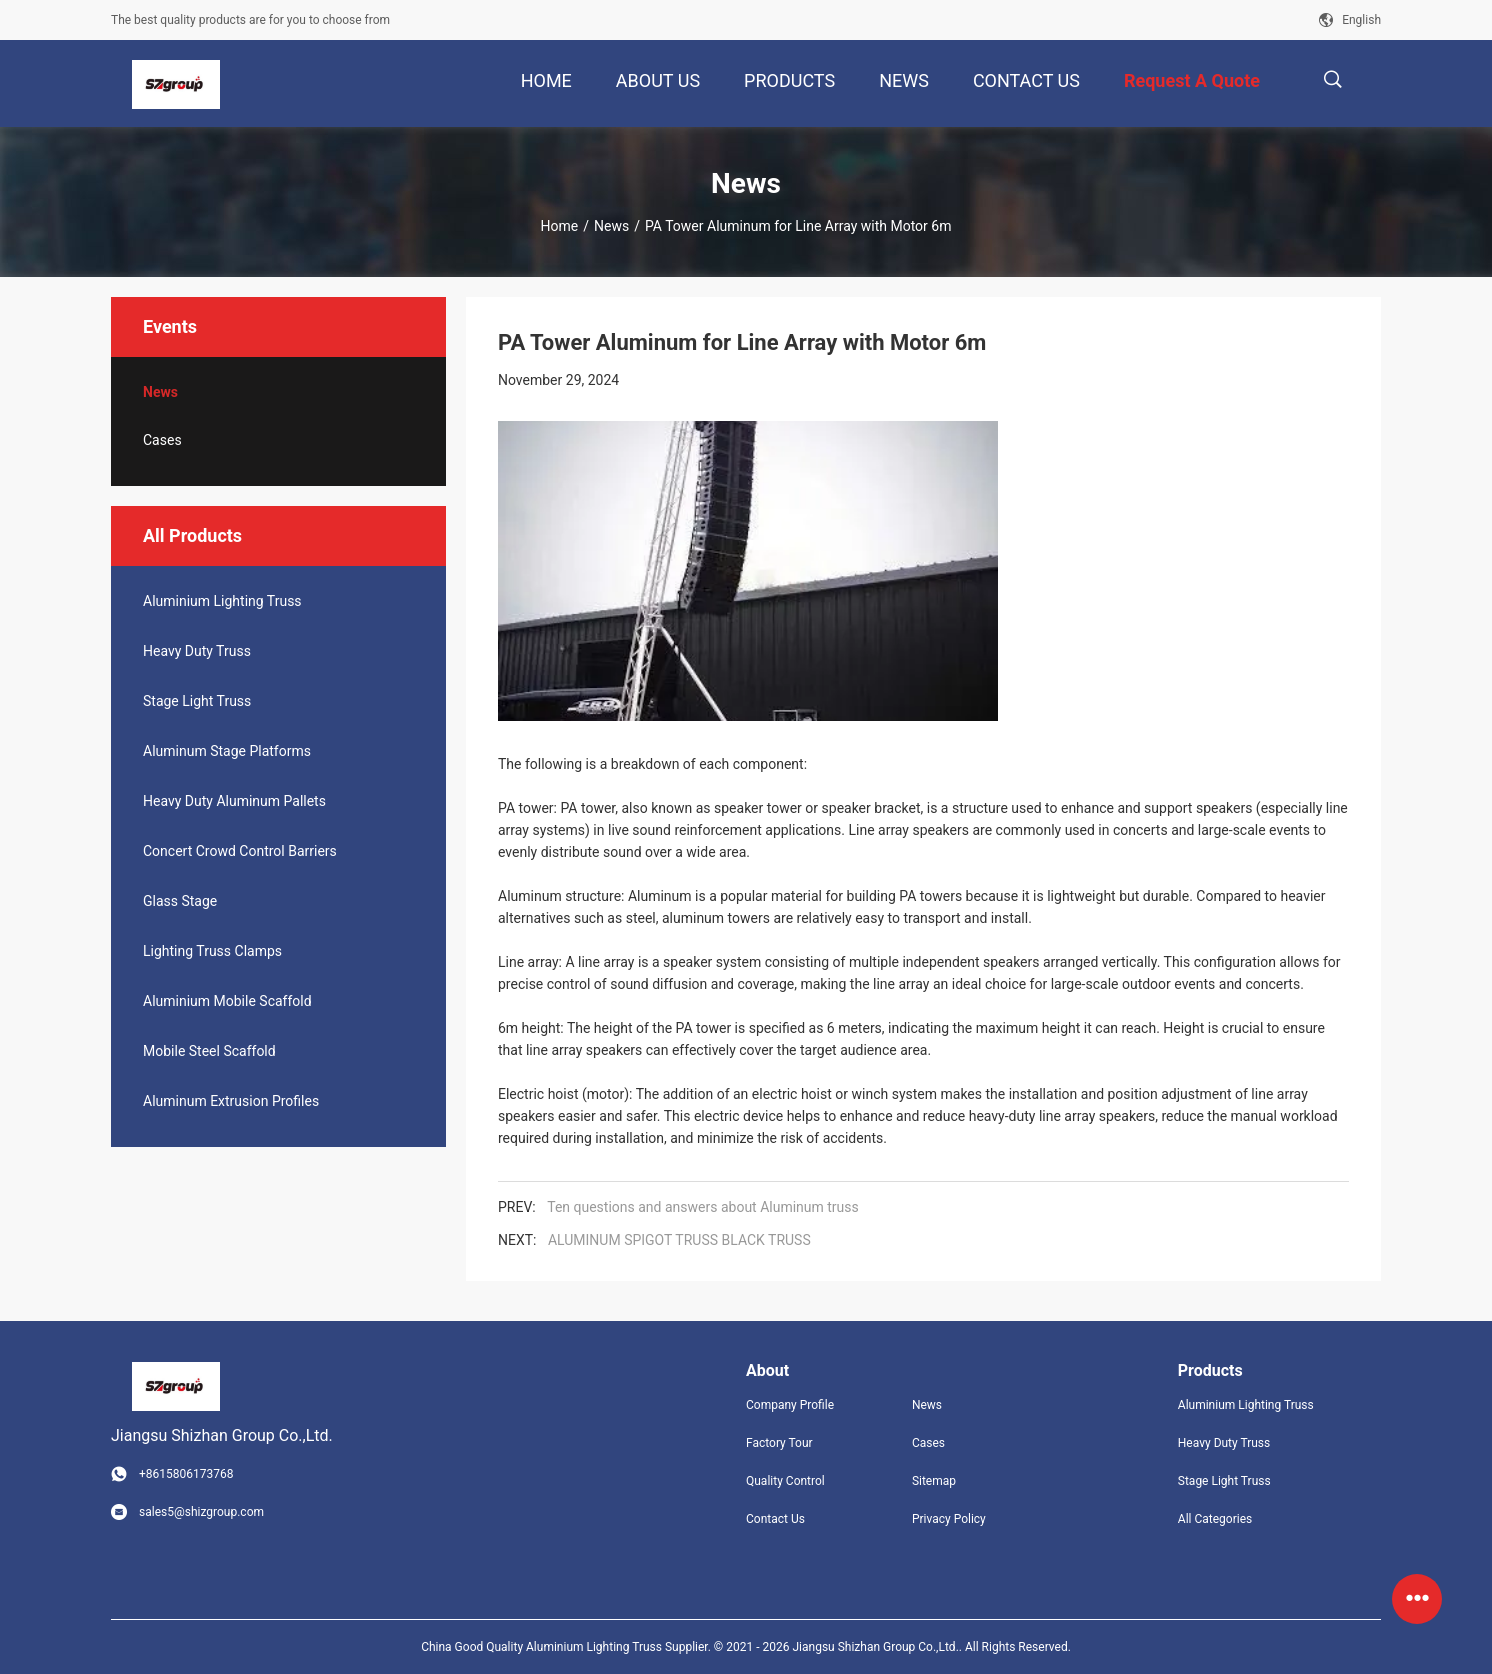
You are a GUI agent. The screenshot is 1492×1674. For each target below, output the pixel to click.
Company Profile (790, 1405)
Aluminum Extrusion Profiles (231, 1101)
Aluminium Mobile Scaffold (227, 1001)
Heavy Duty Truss (197, 651)
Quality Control (785, 1481)
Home (560, 226)
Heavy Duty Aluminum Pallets (234, 801)
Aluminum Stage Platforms (227, 751)
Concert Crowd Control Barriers (240, 851)
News (611, 226)
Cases (162, 440)
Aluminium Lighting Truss (222, 601)
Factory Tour (779, 1443)
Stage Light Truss (197, 701)
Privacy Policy (949, 1519)
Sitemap (934, 1481)
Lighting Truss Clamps (212, 951)
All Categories (1215, 1519)
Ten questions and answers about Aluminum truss (703, 1207)
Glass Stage (180, 901)
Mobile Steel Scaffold (209, 1051)
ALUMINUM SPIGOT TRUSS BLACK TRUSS (679, 1240)
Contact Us (775, 1519)
